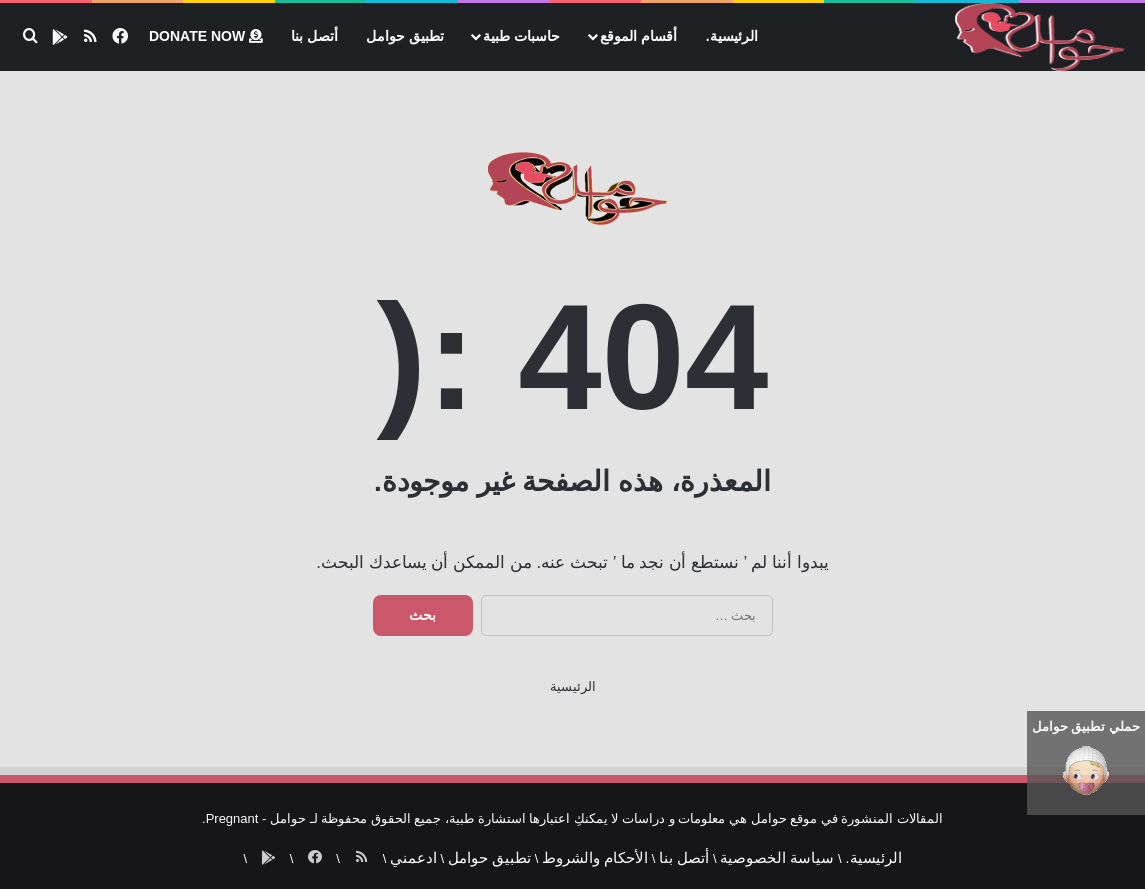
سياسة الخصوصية (745, 850)
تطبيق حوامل (405, 36)
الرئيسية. (732, 36)
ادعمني (422, 850)
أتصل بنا (314, 36)
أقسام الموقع (638, 36)
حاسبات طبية (521, 36)
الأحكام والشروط (585, 850)
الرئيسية (573, 686)
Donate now (206, 36)
